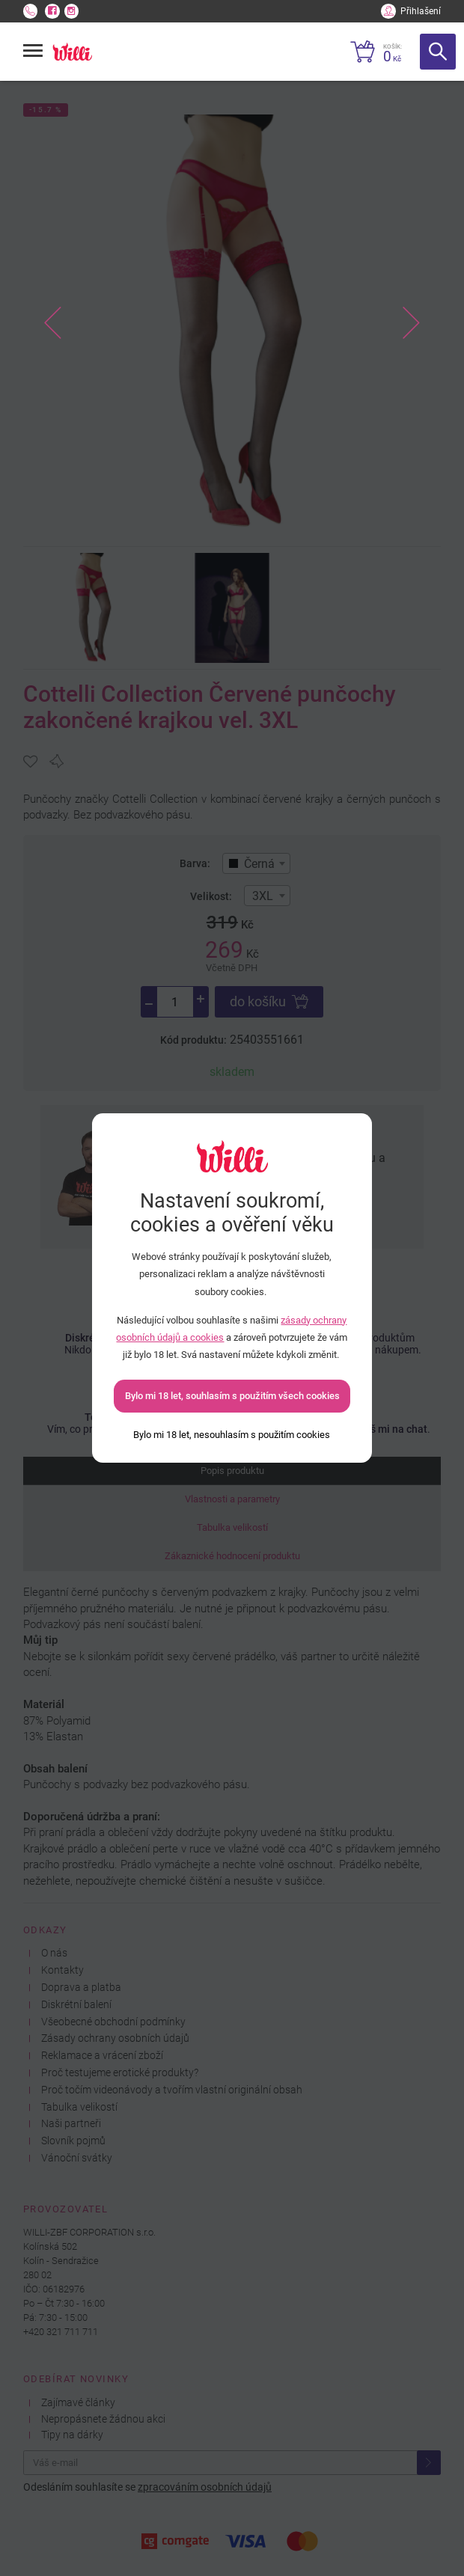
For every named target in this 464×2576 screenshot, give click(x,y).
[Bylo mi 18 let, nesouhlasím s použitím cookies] (231, 1434)
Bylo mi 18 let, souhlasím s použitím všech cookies (232, 1395)
